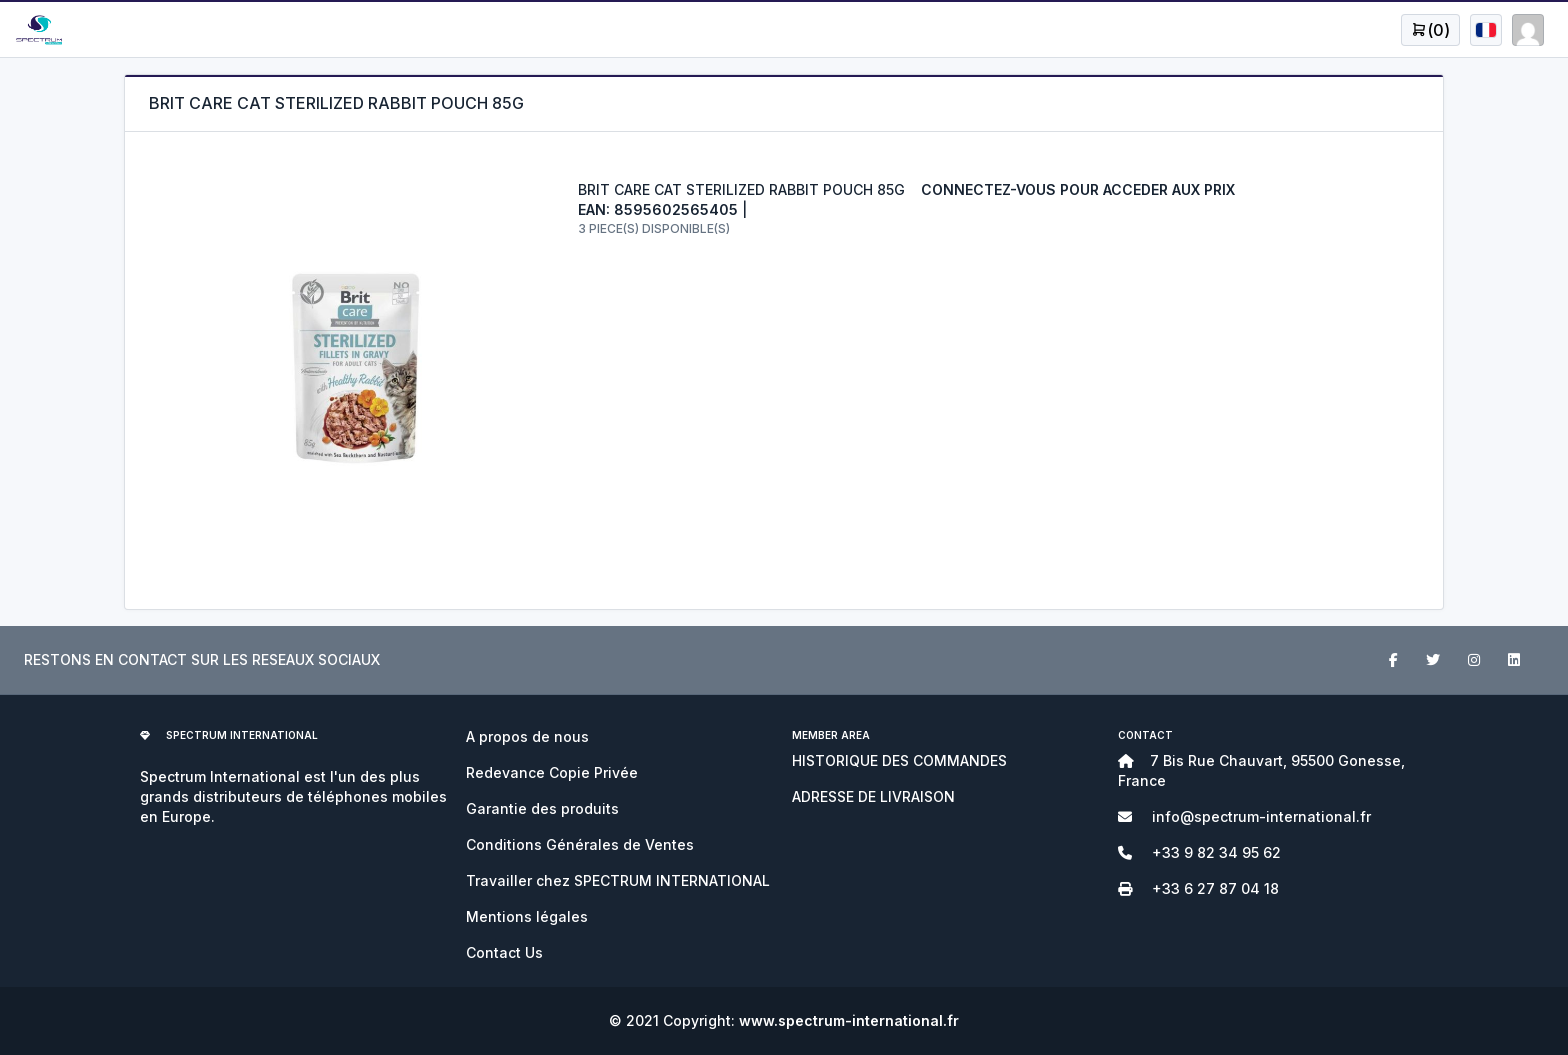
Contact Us (504, 952)
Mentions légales (527, 916)
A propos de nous (527, 736)
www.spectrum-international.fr (849, 1020)
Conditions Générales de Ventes (580, 844)
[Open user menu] (1430, 30)
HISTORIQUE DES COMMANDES (899, 760)
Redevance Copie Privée (552, 772)
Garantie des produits (542, 808)
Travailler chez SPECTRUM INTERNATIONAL (618, 880)
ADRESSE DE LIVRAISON (873, 796)
